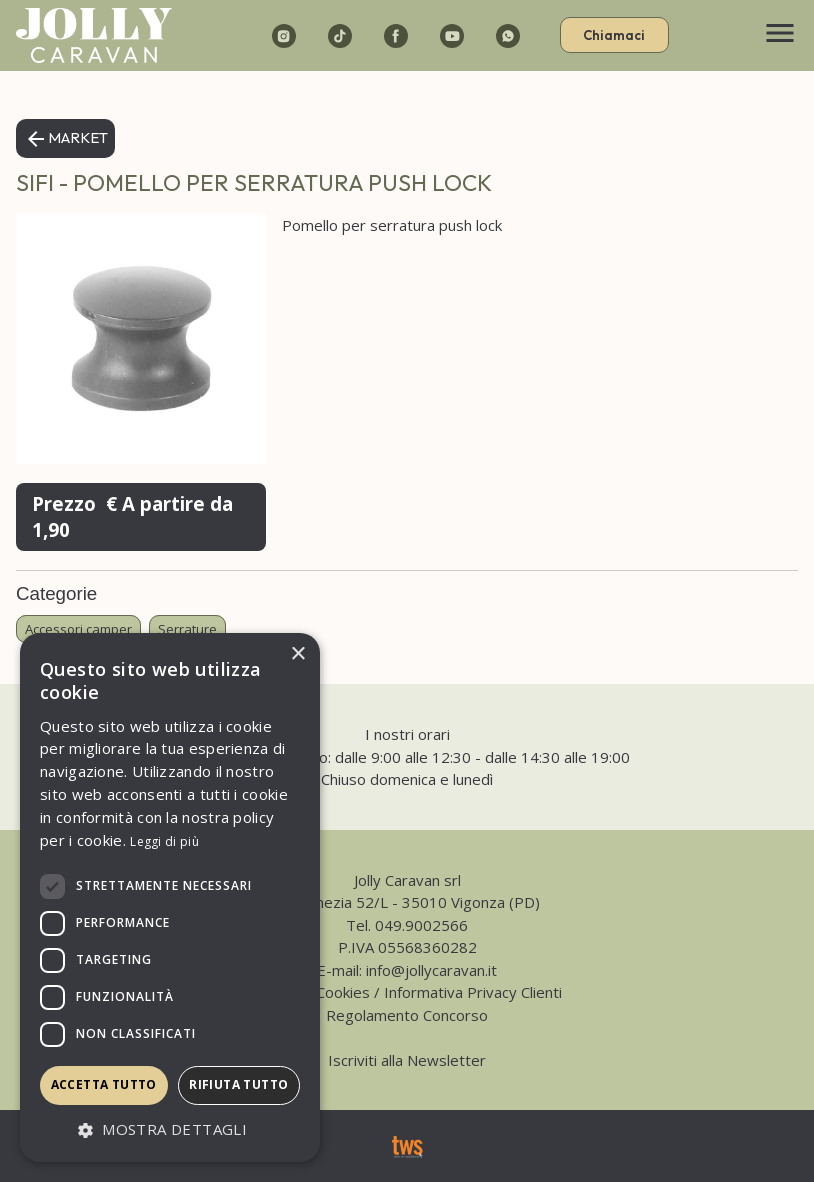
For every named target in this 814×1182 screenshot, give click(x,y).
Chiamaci (614, 35)
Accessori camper (78, 629)
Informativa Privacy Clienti (473, 992)
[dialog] (170, 897)
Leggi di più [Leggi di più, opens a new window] (164, 841)
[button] (170, 1130)
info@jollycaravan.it (431, 970)
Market (66, 139)
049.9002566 (421, 925)
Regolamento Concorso (407, 1015)
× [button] (297, 654)
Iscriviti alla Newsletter (407, 1060)
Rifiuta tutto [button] (238, 1084)
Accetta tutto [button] (104, 1084)
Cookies (343, 992)
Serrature (187, 629)
